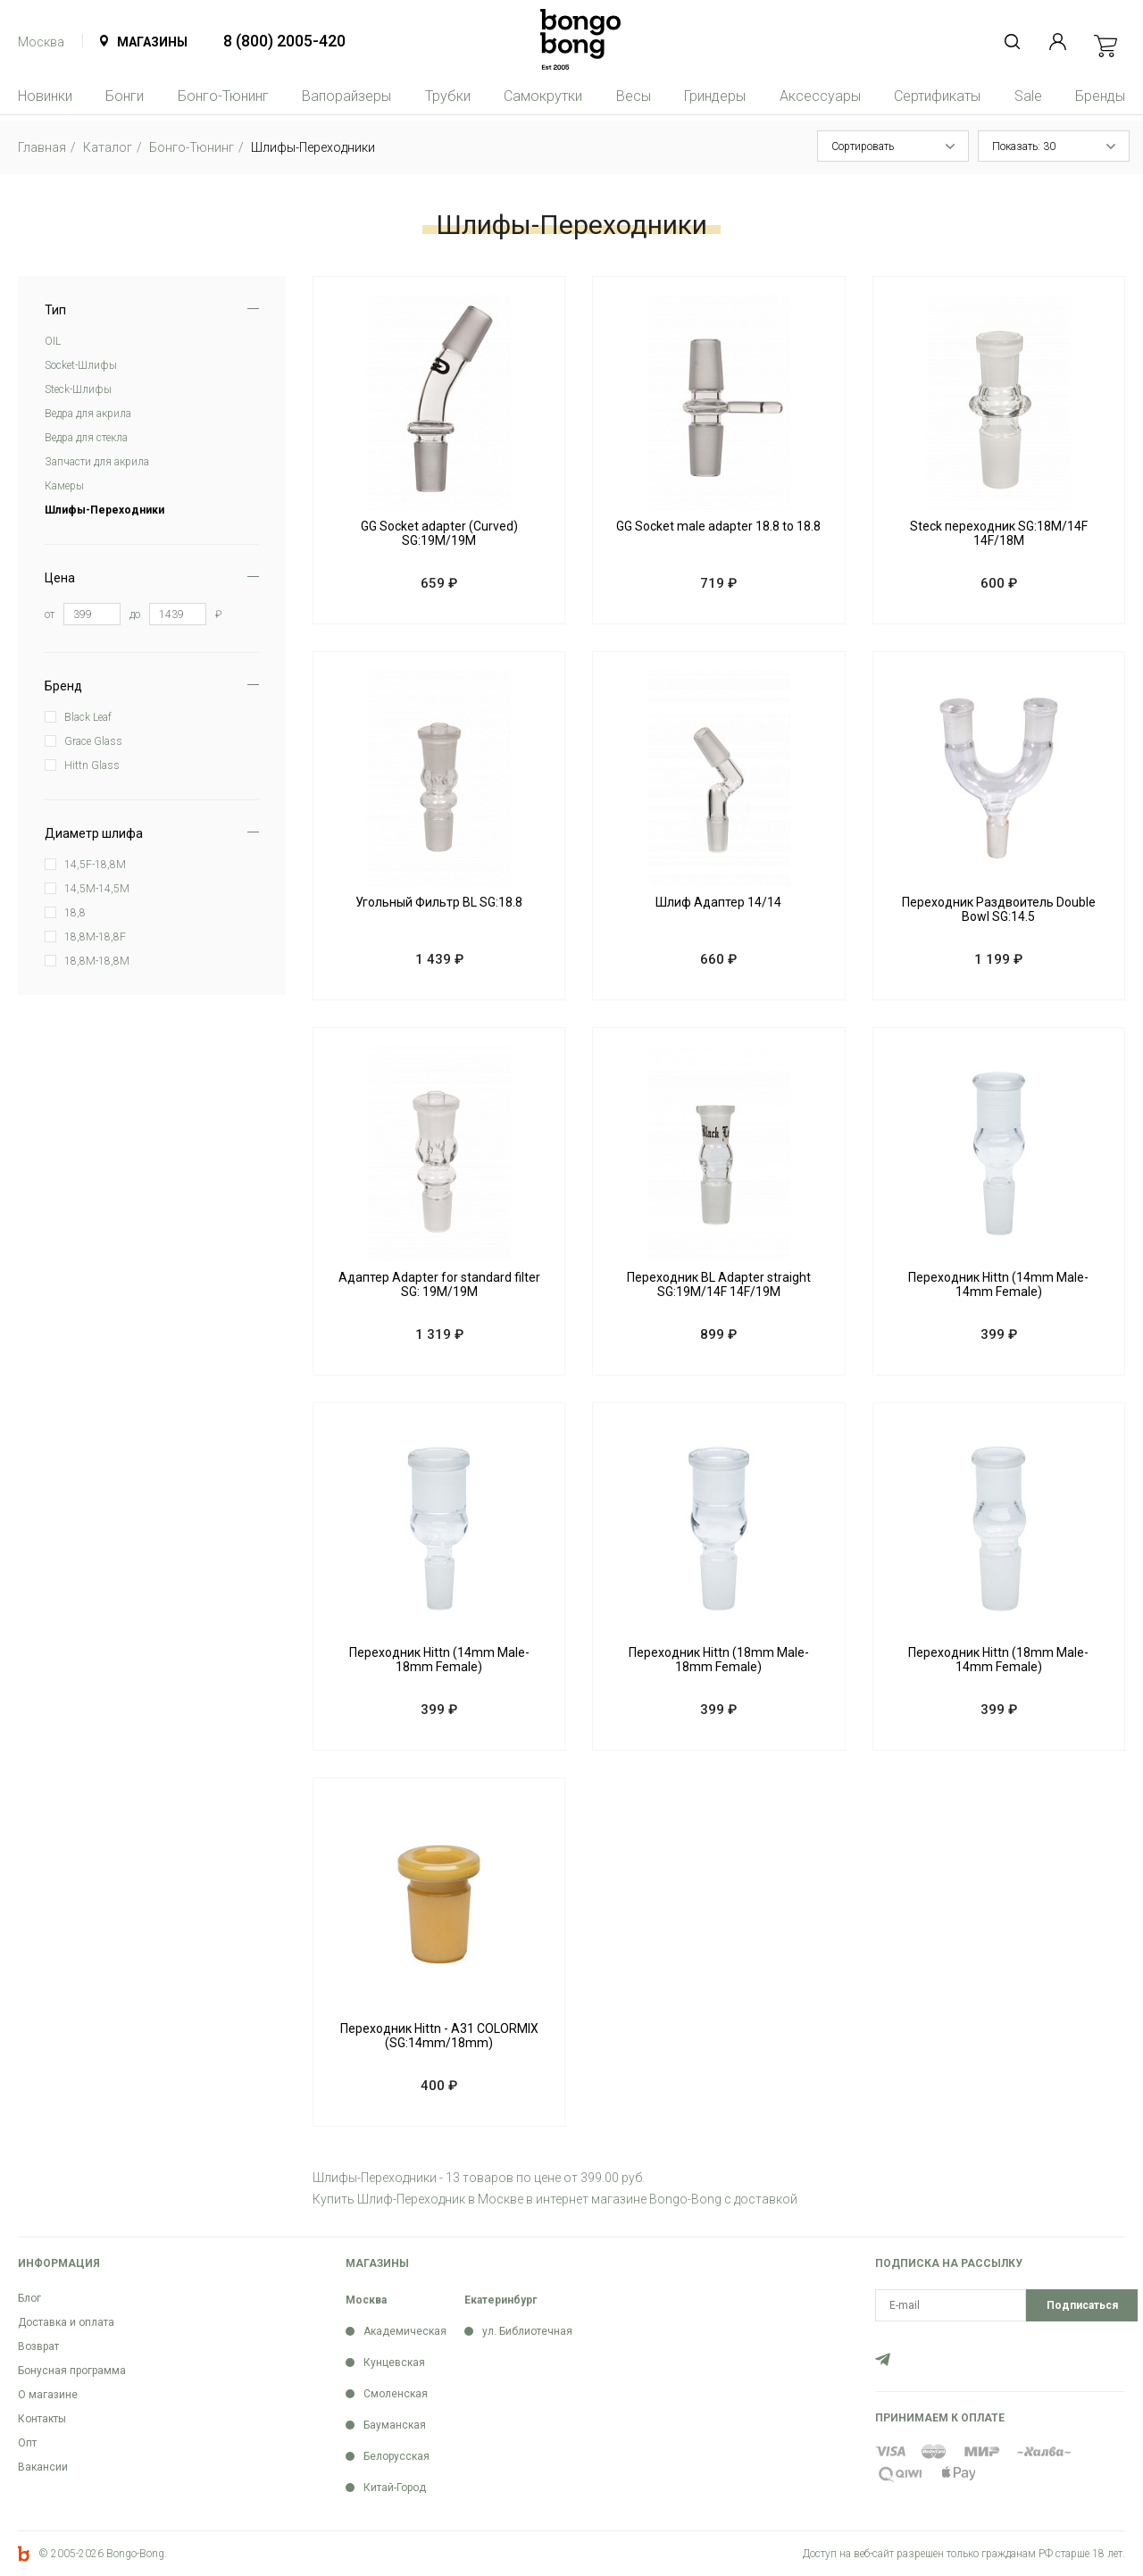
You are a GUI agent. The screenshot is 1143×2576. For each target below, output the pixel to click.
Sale (1028, 96)
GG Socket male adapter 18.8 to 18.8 (718, 526)
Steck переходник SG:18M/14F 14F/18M (999, 533)
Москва (41, 42)
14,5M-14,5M (96, 888)
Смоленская (395, 2394)
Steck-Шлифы (78, 389)
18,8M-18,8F (95, 937)
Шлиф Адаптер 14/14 (718, 902)
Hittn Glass (92, 765)
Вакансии (43, 2467)
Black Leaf (88, 717)
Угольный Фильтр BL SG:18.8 (438, 902)
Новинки (45, 96)
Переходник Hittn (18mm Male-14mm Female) (998, 1659)
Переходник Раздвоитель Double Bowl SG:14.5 (999, 909)
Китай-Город (394, 2487)
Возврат (38, 2346)
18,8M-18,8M (96, 961)
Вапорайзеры (346, 96)
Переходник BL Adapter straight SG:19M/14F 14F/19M (719, 1284)
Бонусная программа (72, 2370)
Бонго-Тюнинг (223, 96)
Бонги (124, 96)
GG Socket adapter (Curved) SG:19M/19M (439, 533)
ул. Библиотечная (527, 2331)
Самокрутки (543, 96)
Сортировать (862, 146)
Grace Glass (93, 741)
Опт (27, 2443)
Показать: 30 (1023, 146)
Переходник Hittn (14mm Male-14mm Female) (998, 1284)
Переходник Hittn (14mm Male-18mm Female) (439, 1659)
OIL (53, 341)
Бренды (1100, 96)
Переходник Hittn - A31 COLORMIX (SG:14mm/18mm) (439, 2035)
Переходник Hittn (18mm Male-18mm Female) (719, 1659)
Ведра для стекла (86, 437)
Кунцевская (394, 2362)
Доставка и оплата (66, 2322)
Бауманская (394, 2425)
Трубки (448, 96)
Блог (29, 2298)
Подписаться (1082, 2305)
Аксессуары (820, 96)
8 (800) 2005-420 (284, 40)
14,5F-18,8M (95, 864)
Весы (633, 96)
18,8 (75, 913)
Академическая (404, 2331)
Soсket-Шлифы (81, 365)
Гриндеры (715, 96)
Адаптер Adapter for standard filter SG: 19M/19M (439, 1284)
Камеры (64, 486)
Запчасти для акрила (97, 462)
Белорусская (396, 2456)
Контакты (42, 2419)
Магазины (152, 42)
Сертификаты (937, 96)
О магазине (48, 2394)
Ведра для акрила (88, 413)
